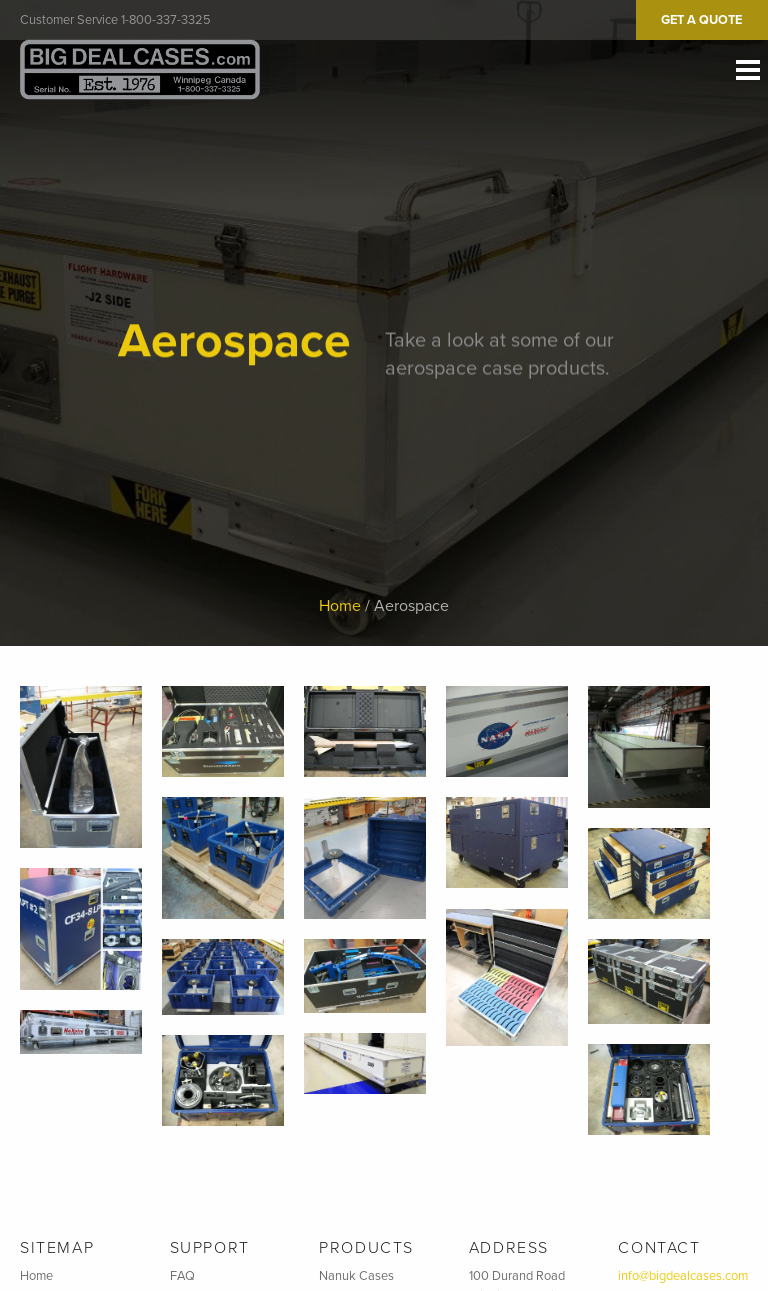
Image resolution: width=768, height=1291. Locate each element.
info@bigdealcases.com (683, 1276)
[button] (81, 767)
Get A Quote (701, 20)
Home (340, 606)
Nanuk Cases (356, 1276)
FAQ (182, 1276)
